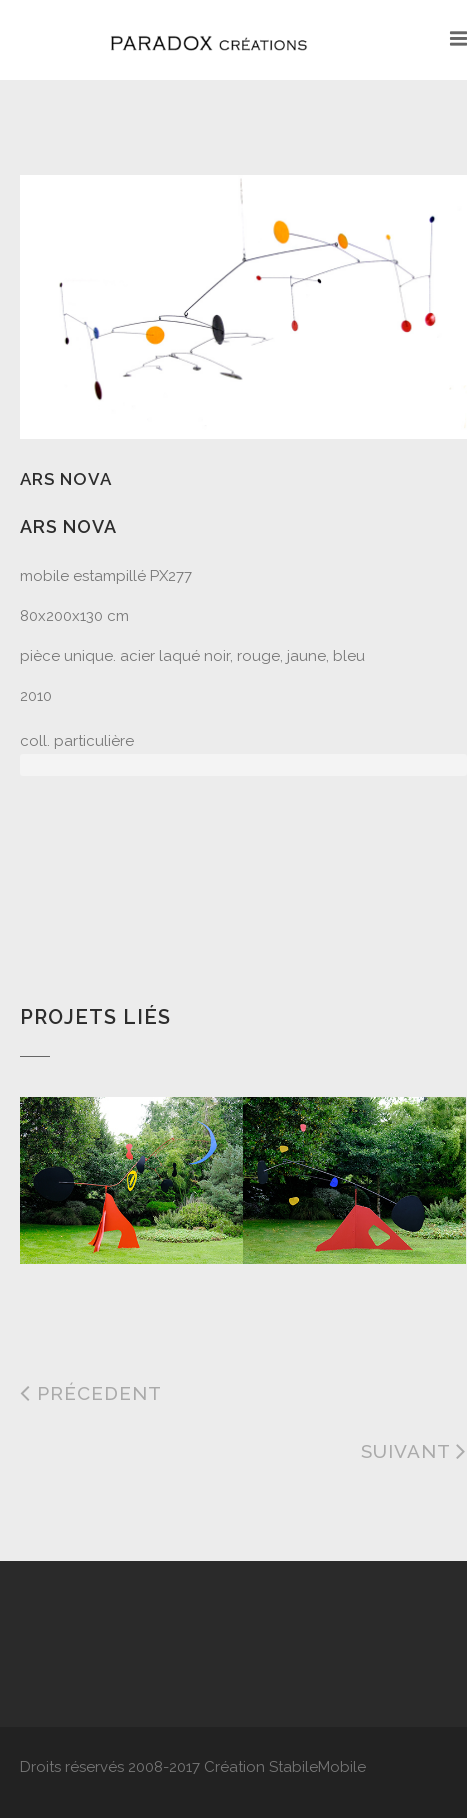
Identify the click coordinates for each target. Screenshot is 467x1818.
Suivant (414, 1451)
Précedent (91, 1393)
